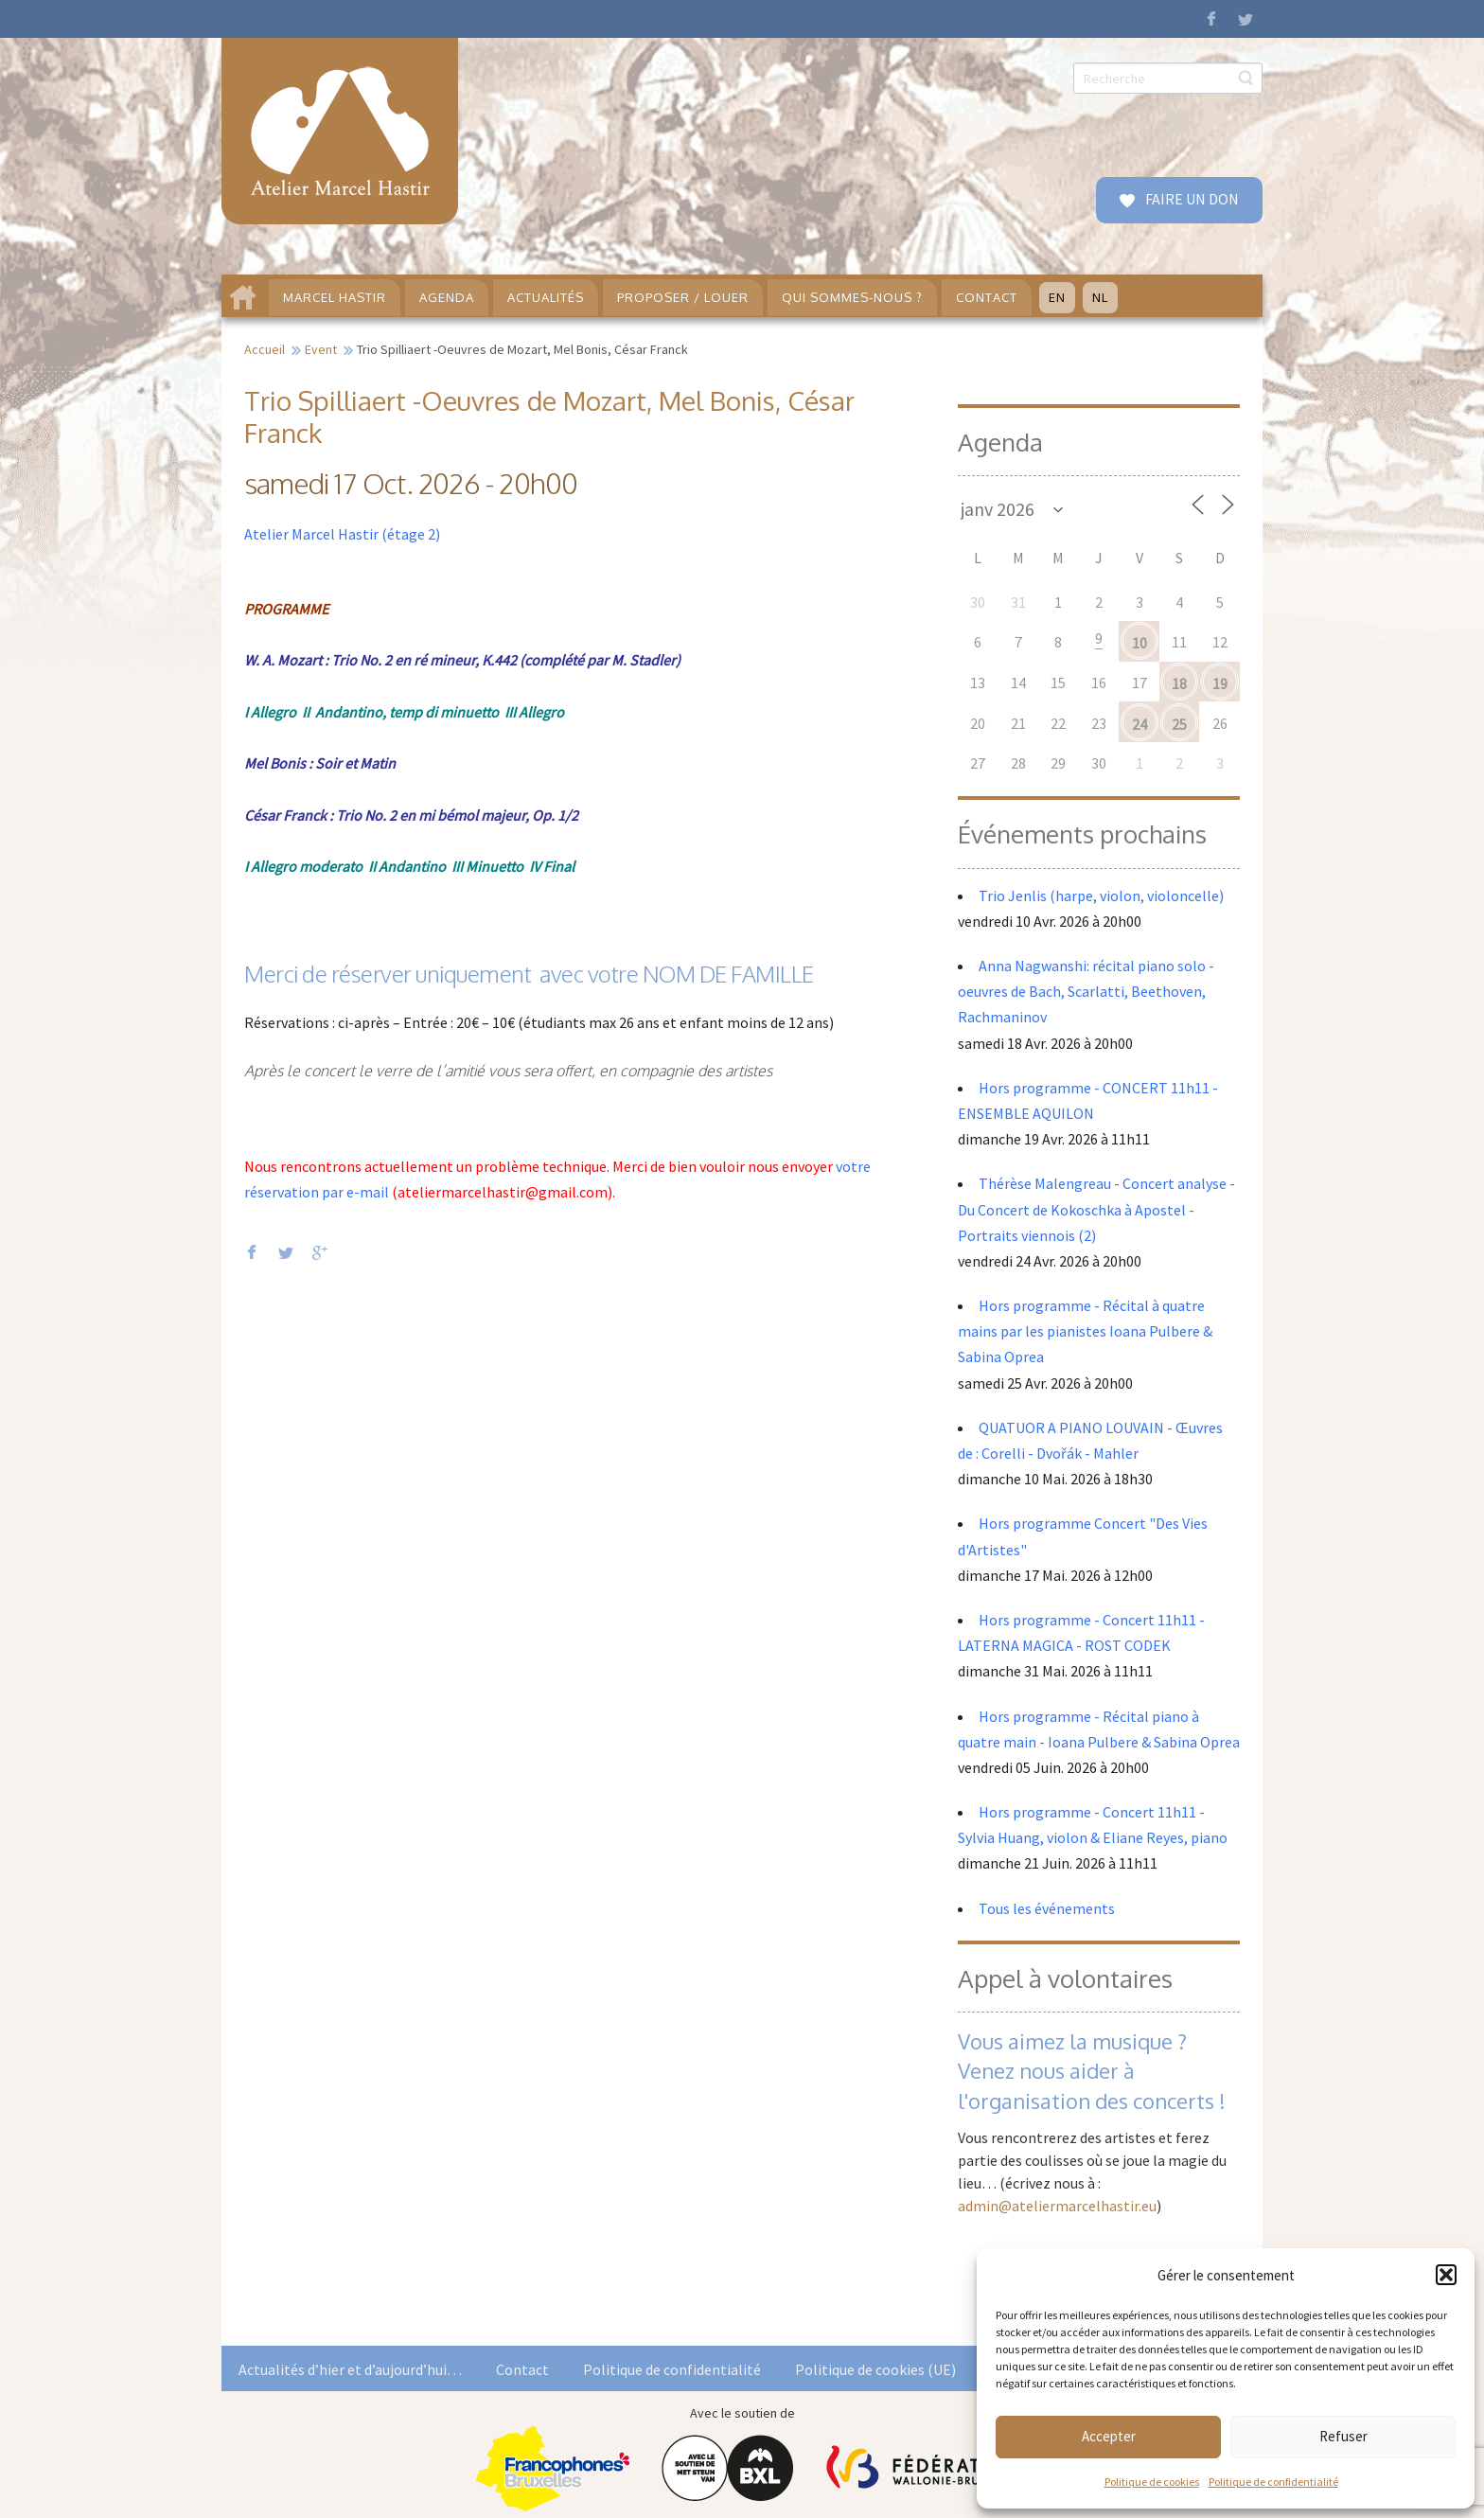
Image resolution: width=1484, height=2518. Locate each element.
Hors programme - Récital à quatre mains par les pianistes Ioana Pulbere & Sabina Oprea (1085, 1331)
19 (1220, 683)
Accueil (264, 349)
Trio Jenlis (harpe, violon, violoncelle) (1101, 895)
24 (1139, 724)
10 (1139, 642)
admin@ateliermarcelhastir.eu (1057, 2205)
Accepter (1109, 2436)
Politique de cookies (1151, 2481)
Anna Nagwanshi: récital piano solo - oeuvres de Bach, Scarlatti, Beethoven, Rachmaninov (1086, 991)
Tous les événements (1047, 1908)
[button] (1446, 2274)
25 (1179, 724)
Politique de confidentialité (1273, 2481)
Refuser (1343, 2436)
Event (321, 349)
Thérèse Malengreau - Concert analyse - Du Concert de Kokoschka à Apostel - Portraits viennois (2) (1096, 1209)
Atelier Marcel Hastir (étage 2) (342, 533)
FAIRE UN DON (1190, 198)
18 (1179, 683)
